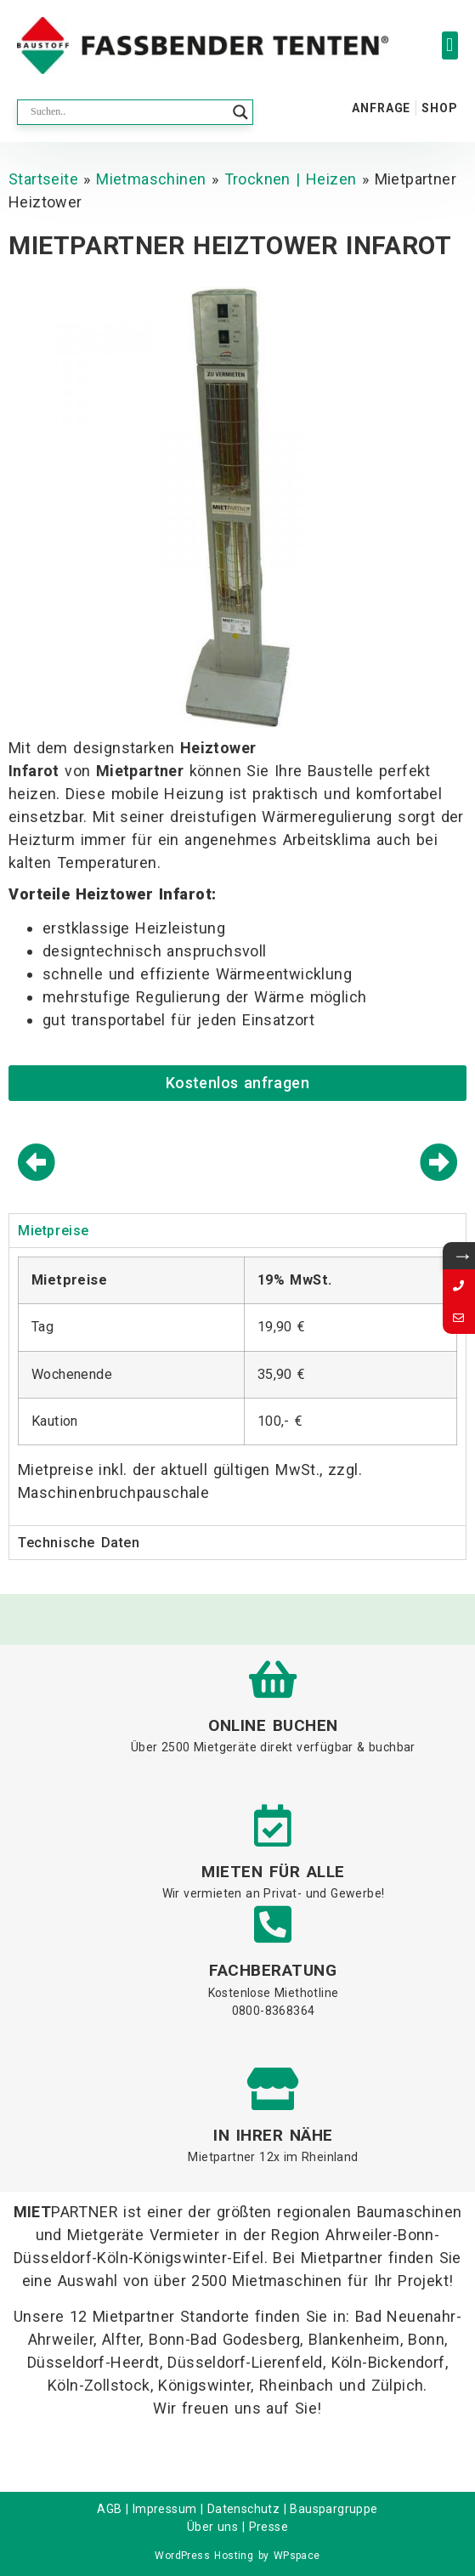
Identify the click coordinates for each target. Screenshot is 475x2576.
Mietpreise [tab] (53, 1231)
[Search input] (127, 112)
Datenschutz (243, 2509)
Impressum (165, 2509)
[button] (450, 45)
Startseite (43, 179)
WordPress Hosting (204, 2556)
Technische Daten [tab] (79, 1543)
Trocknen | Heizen (290, 179)
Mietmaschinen (151, 179)
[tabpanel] (237, 1386)
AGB (109, 2509)
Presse (268, 2526)
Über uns (212, 2526)
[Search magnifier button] (240, 112)
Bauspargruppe (333, 2509)
